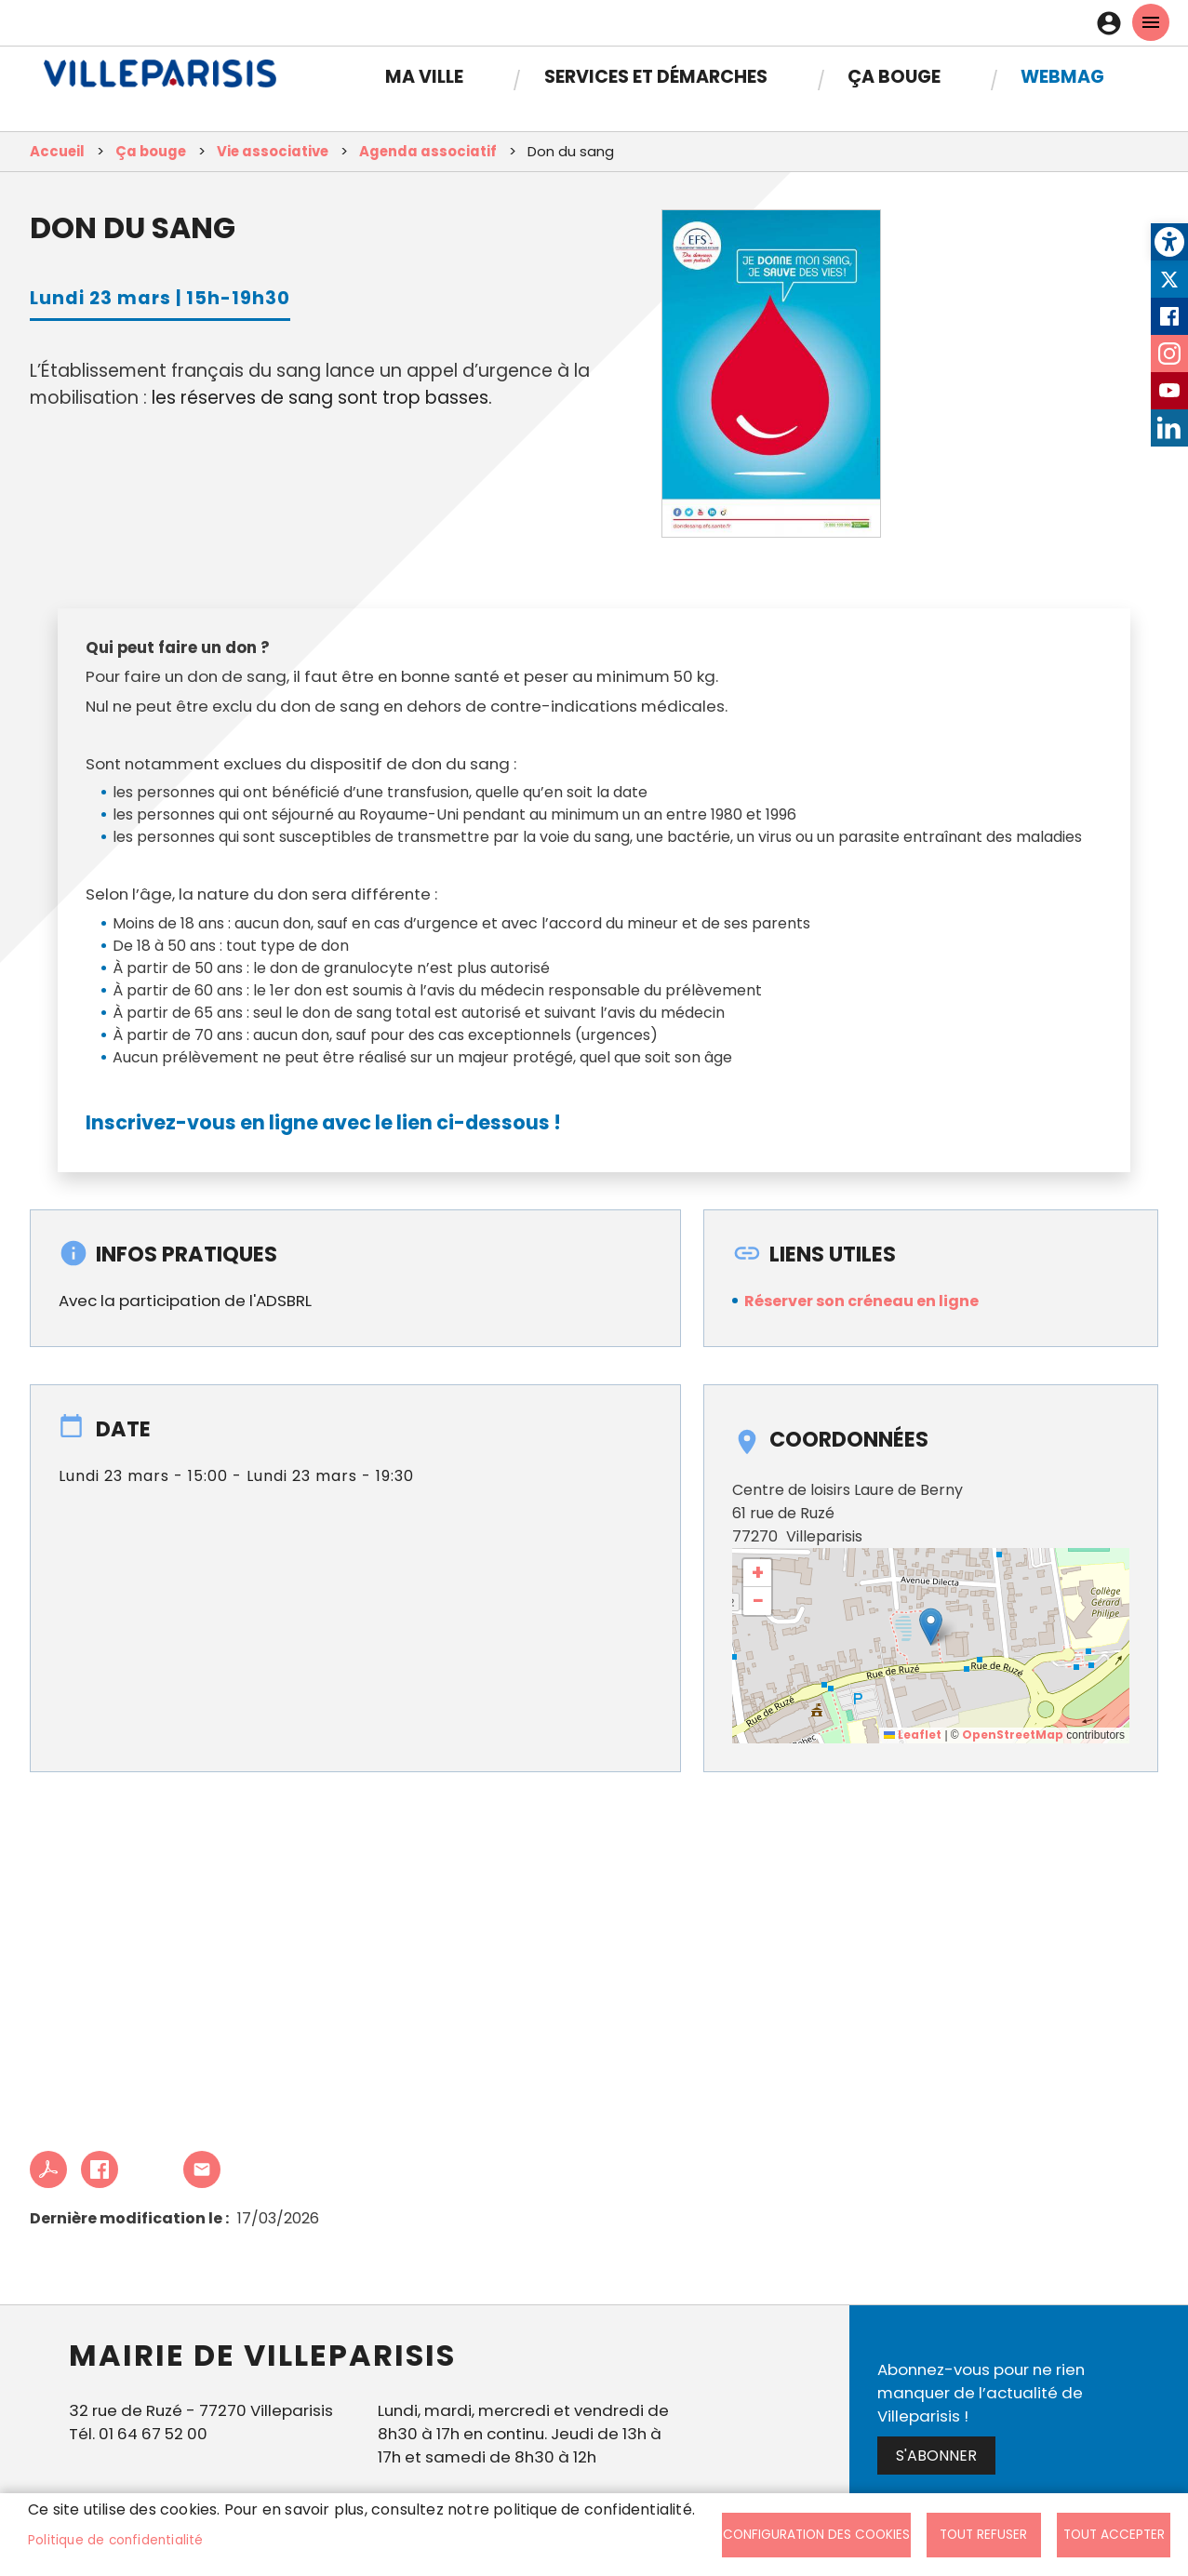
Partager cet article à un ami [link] (201, 2169)
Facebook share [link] (99, 2169)
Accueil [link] (57, 151)
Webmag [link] (1062, 76)
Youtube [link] (1169, 390)
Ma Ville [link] (424, 76)
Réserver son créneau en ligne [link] (861, 1301)
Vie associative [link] (272, 151)
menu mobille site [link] (1150, 22)
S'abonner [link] (936, 2455)
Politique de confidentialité (116, 2540)
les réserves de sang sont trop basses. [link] (322, 397)
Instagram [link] (1169, 353)
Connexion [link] (1113, 23)
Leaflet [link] (912, 1734)
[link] (1169, 241)
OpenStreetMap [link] (1012, 1734)
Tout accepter (1114, 2534)
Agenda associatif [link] (428, 151)
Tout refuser (983, 2534)
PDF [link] (48, 2169)
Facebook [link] (1169, 316)
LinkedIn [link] (1169, 428)
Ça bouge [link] (894, 76)
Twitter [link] (1169, 279)
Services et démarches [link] (656, 76)
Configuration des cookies (816, 2534)
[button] (930, 1627)
